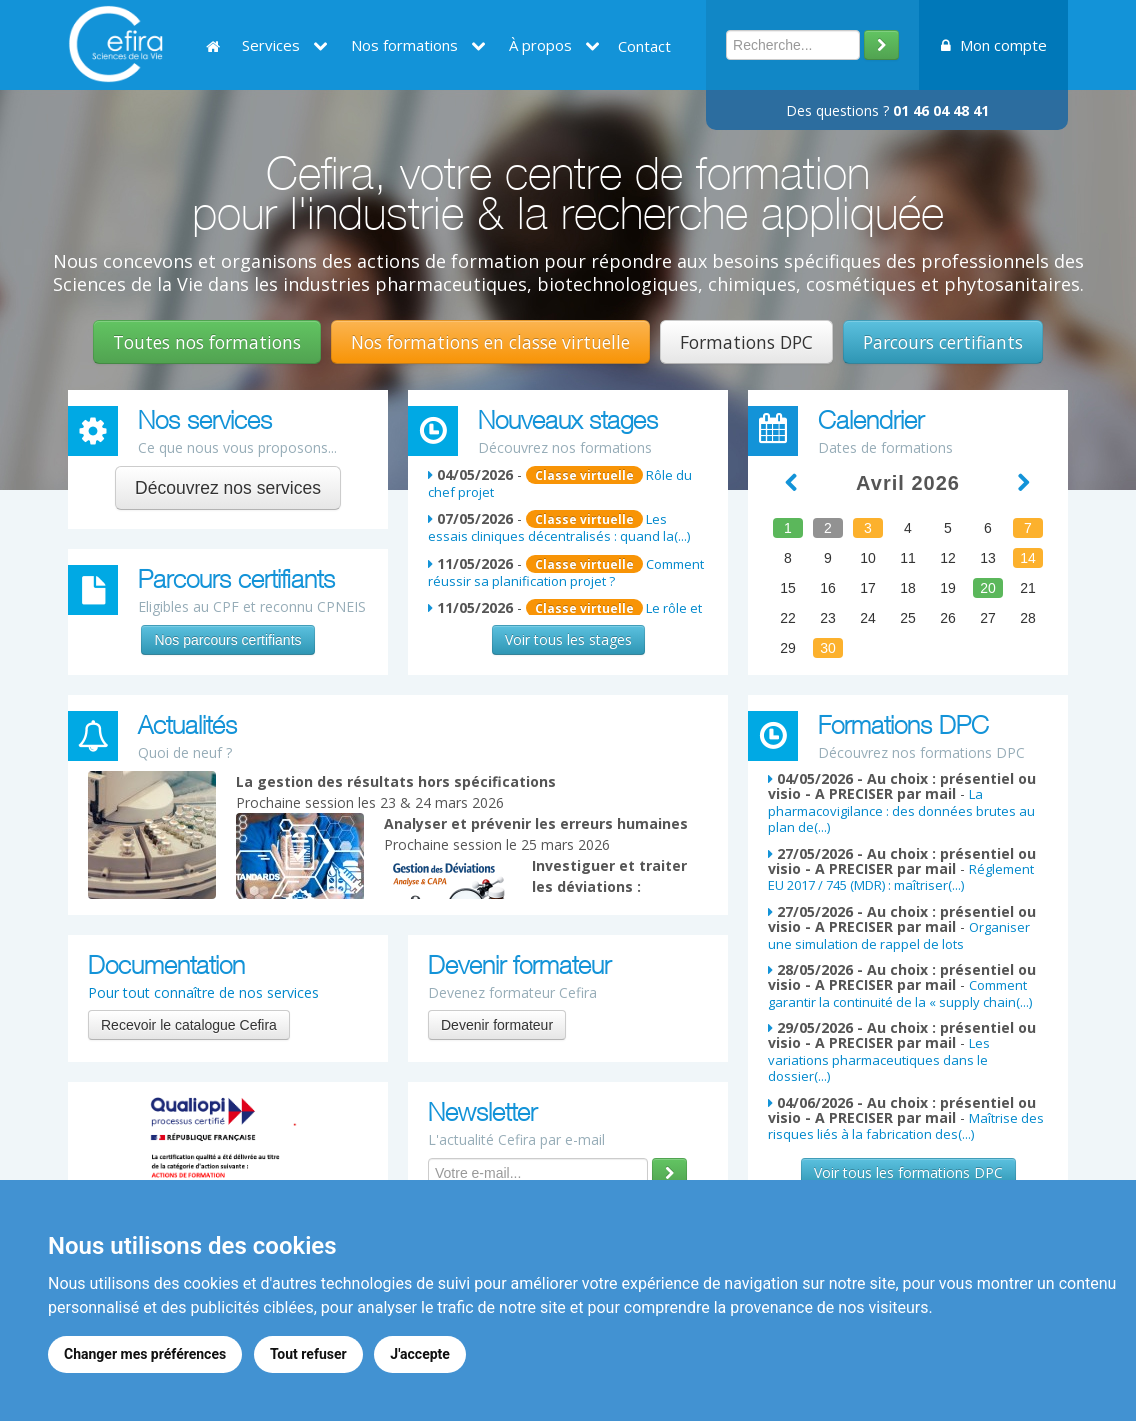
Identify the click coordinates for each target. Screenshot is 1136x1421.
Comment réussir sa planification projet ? (566, 572)
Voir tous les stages (568, 639)
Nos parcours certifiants (227, 640)
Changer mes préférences (145, 1354)
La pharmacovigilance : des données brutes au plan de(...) (901, 810)
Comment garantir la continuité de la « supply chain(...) (900, 993)
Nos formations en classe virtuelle (490, 342)
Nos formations (418, 45)
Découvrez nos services (228, 488)
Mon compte (994, 45)
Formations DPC (746, 342)
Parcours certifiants (943, 342)
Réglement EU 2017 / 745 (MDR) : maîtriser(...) (901, 877)
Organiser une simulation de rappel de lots (899, 935)
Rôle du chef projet (560, 483)
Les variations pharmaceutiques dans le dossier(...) (879, 1059)
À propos (554, 45)
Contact (644, 46)
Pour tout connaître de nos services (203, 992)
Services (285, 45)
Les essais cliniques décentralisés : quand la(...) (559, 527)
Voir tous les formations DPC (908, 1172)
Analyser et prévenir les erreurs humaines (536, 823)
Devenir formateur (497, 1025)
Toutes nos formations (207, 342)
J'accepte (421, 1354)
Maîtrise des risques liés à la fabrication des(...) (906, 1126)
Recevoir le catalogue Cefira (189, 1025)
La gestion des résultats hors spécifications (396, 781)
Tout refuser (308, 1354)
